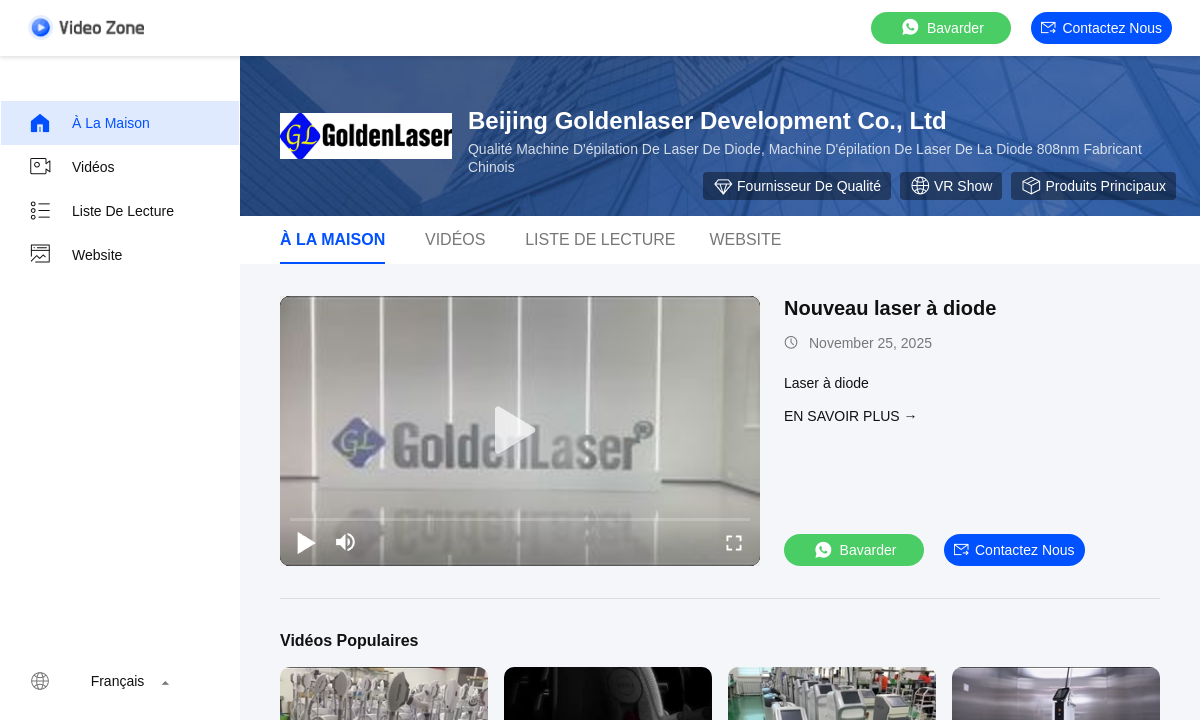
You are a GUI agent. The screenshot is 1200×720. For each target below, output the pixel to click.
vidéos (455, 239)
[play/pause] (306, 542)
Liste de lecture (101, 211)
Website (75, 255)
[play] (520, 431)
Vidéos (71, 167)
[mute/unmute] (346, 542)
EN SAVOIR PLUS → (851, 416)
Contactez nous (1101, 28)
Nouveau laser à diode (890, 308)
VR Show (951, 186)
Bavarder (941, 27)
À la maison (89, 123)
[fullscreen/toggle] (734, 542)
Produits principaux (1093, 186)
